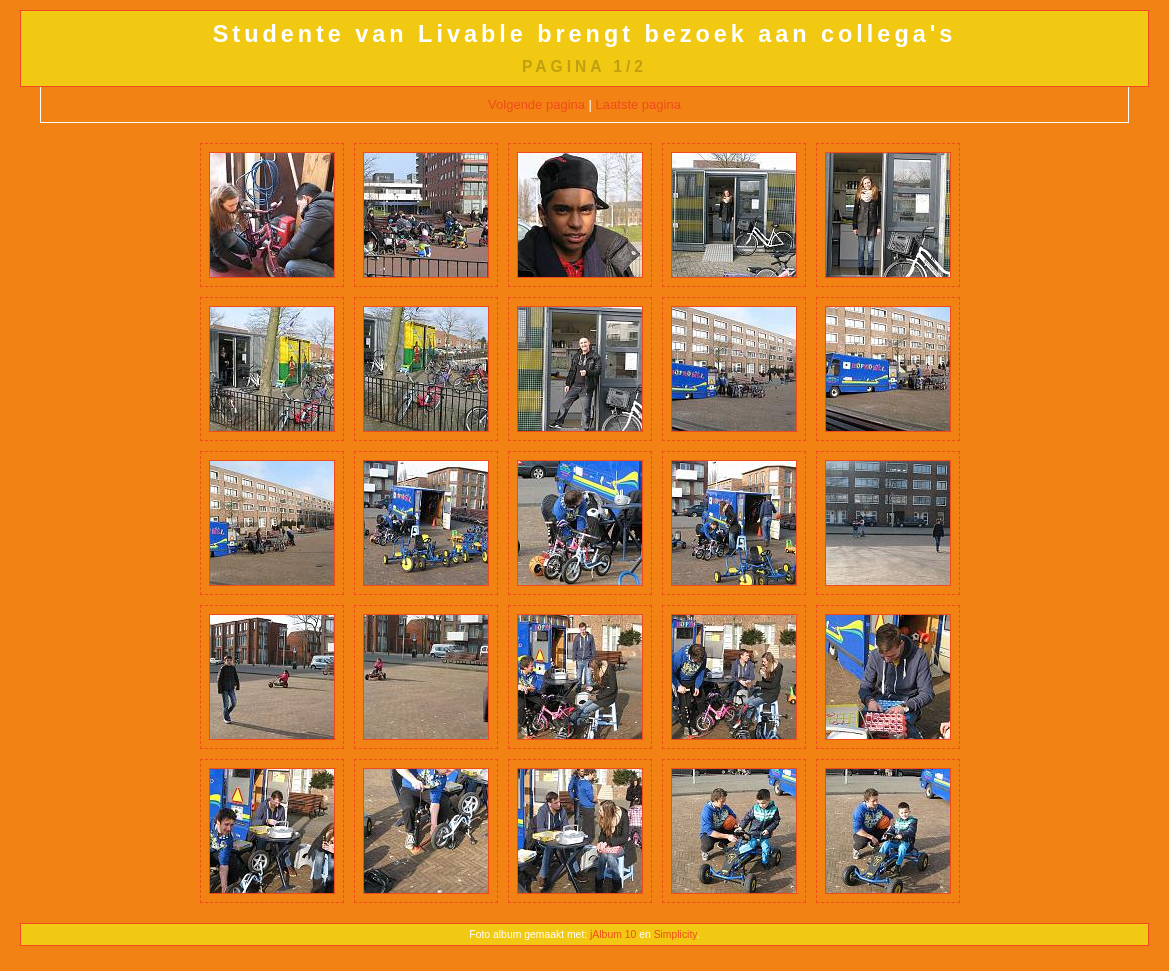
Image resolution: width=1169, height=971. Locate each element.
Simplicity (675, 934)
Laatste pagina (638, 104)
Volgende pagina (536, 104)
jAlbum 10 (613, 934)
